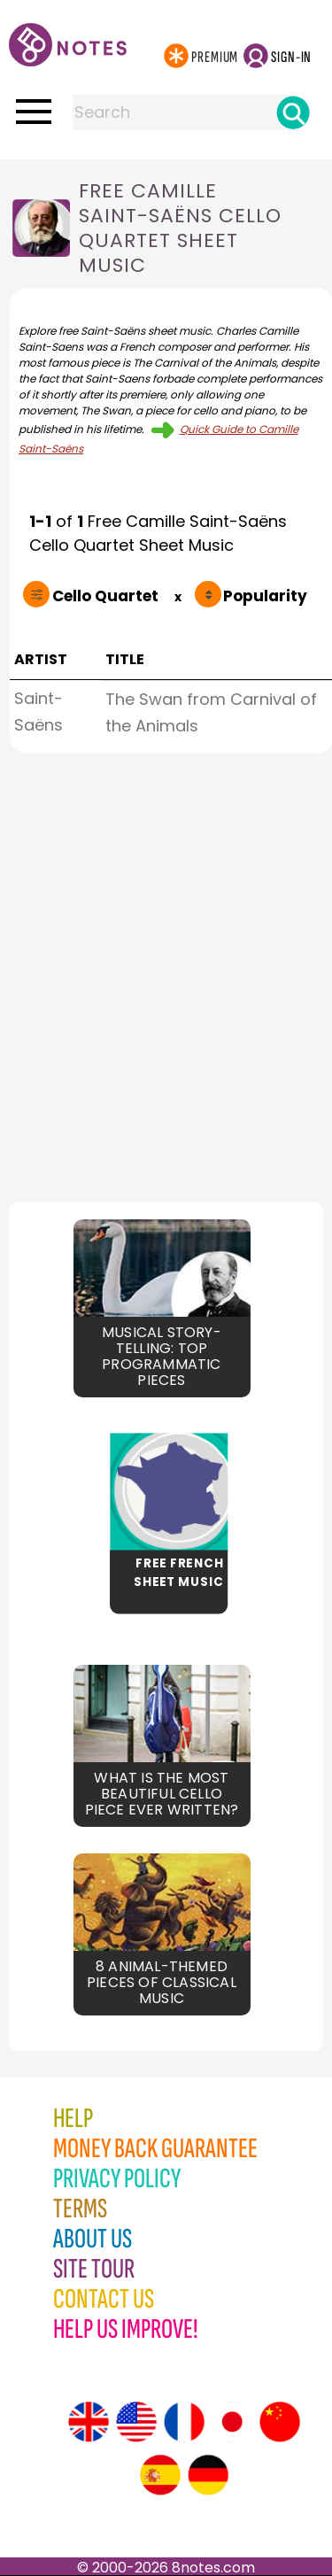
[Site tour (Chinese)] (280, 2422)
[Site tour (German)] (208, 2475)
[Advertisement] (166, 973)
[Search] (293, 112)
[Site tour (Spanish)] (160, 2475)
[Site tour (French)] (184, 2422)
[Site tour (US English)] (136, 2422)
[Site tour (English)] (88, 2422)
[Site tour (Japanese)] (232, 2422)
